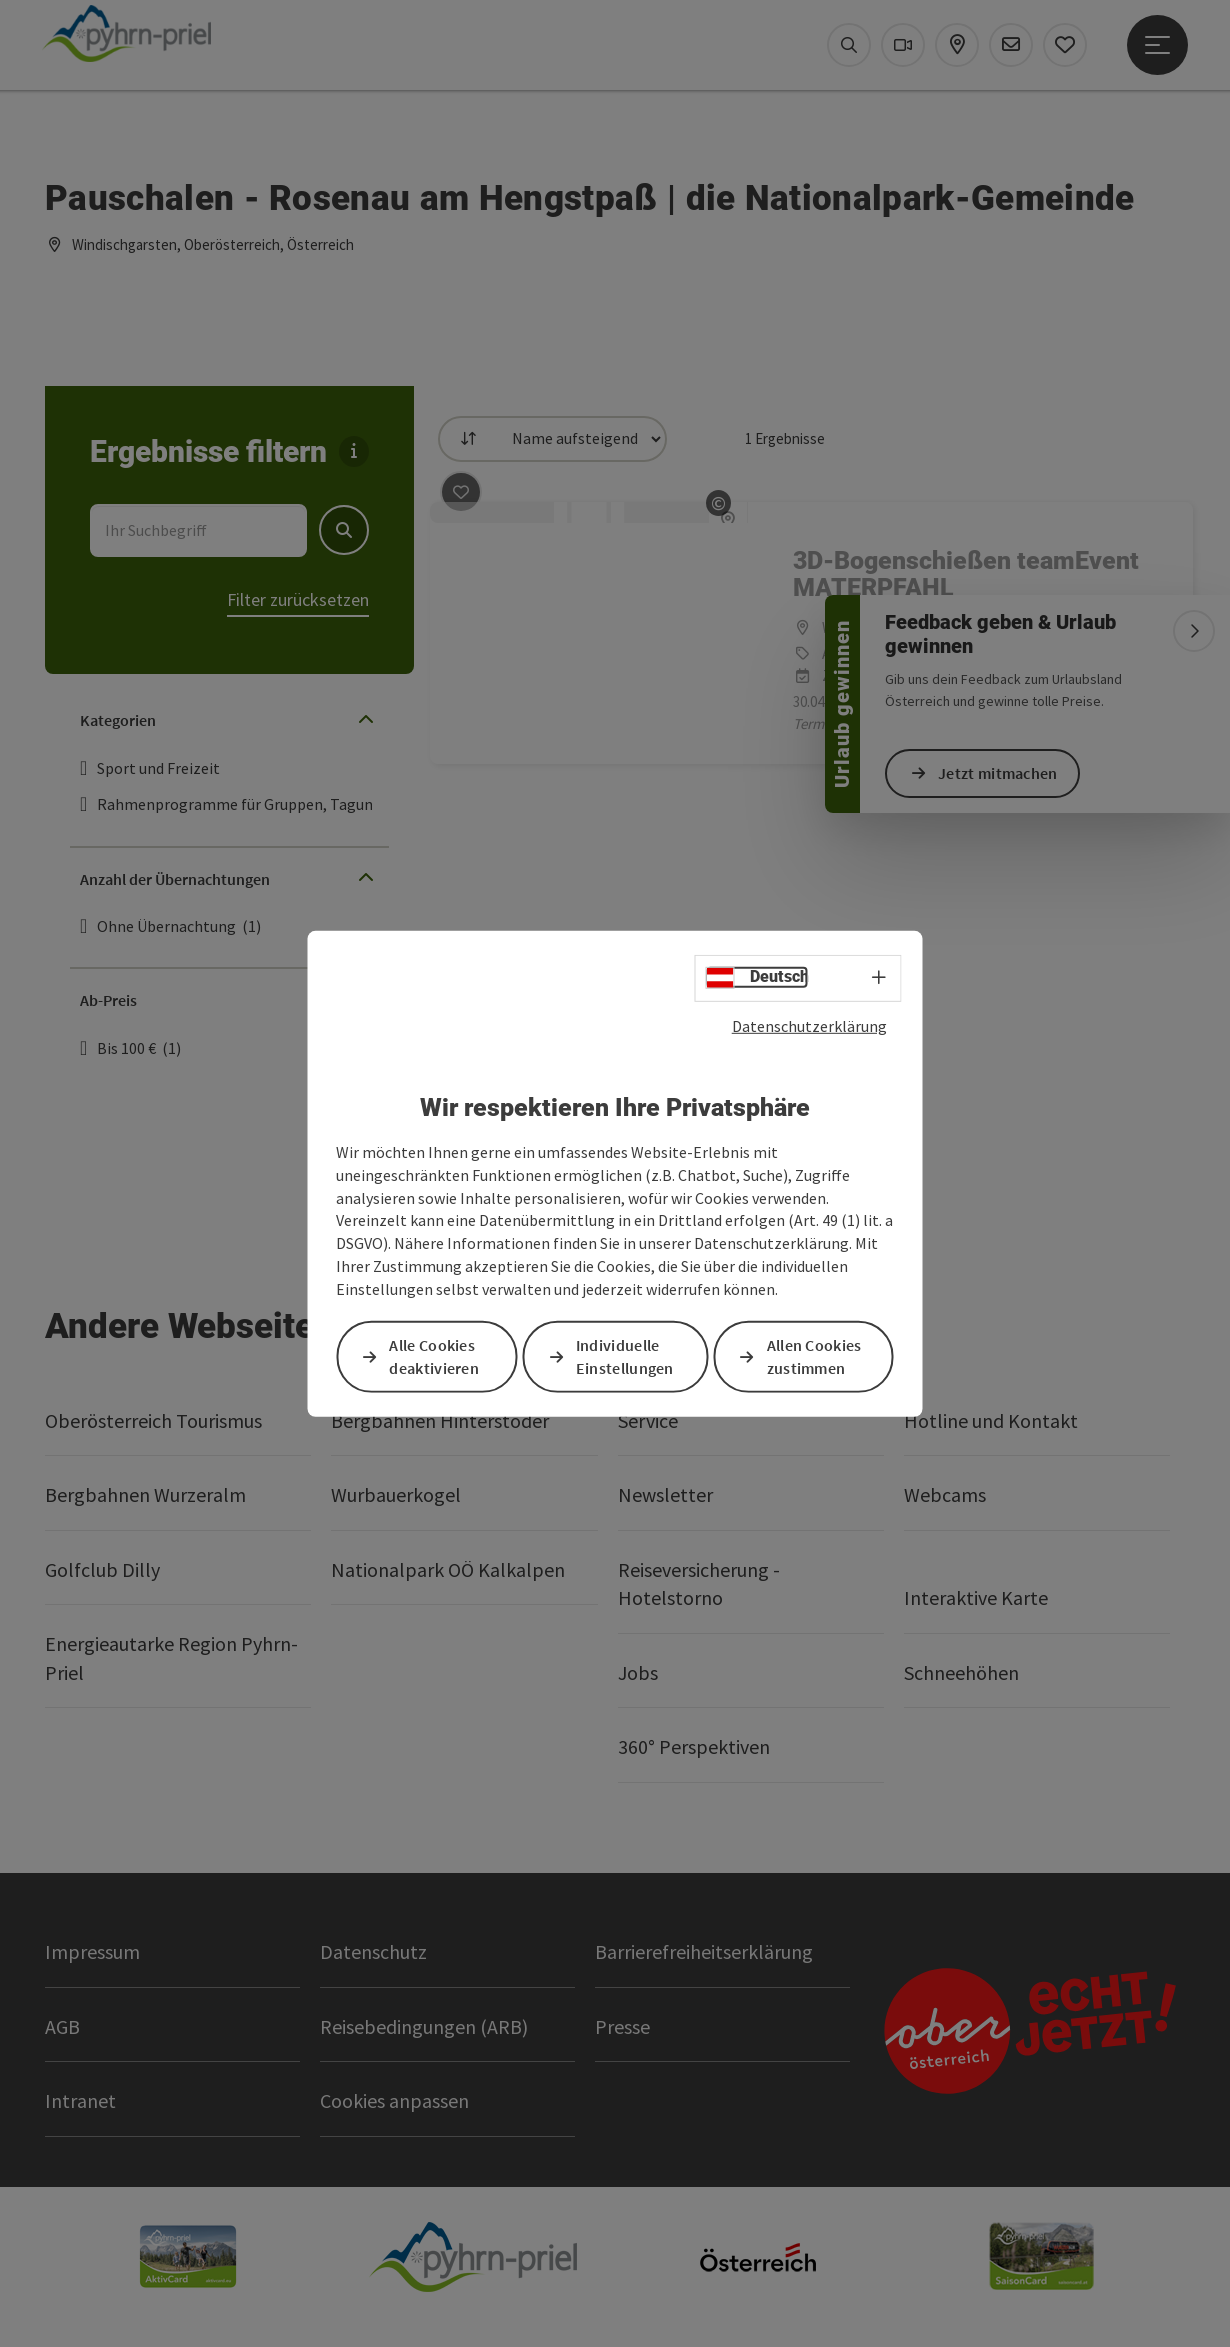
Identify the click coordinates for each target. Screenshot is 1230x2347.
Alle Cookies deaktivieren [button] (434, 1356)
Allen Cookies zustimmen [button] (814, 1356)
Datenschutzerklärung (809, 1025)
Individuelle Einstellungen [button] (625, 1356)
